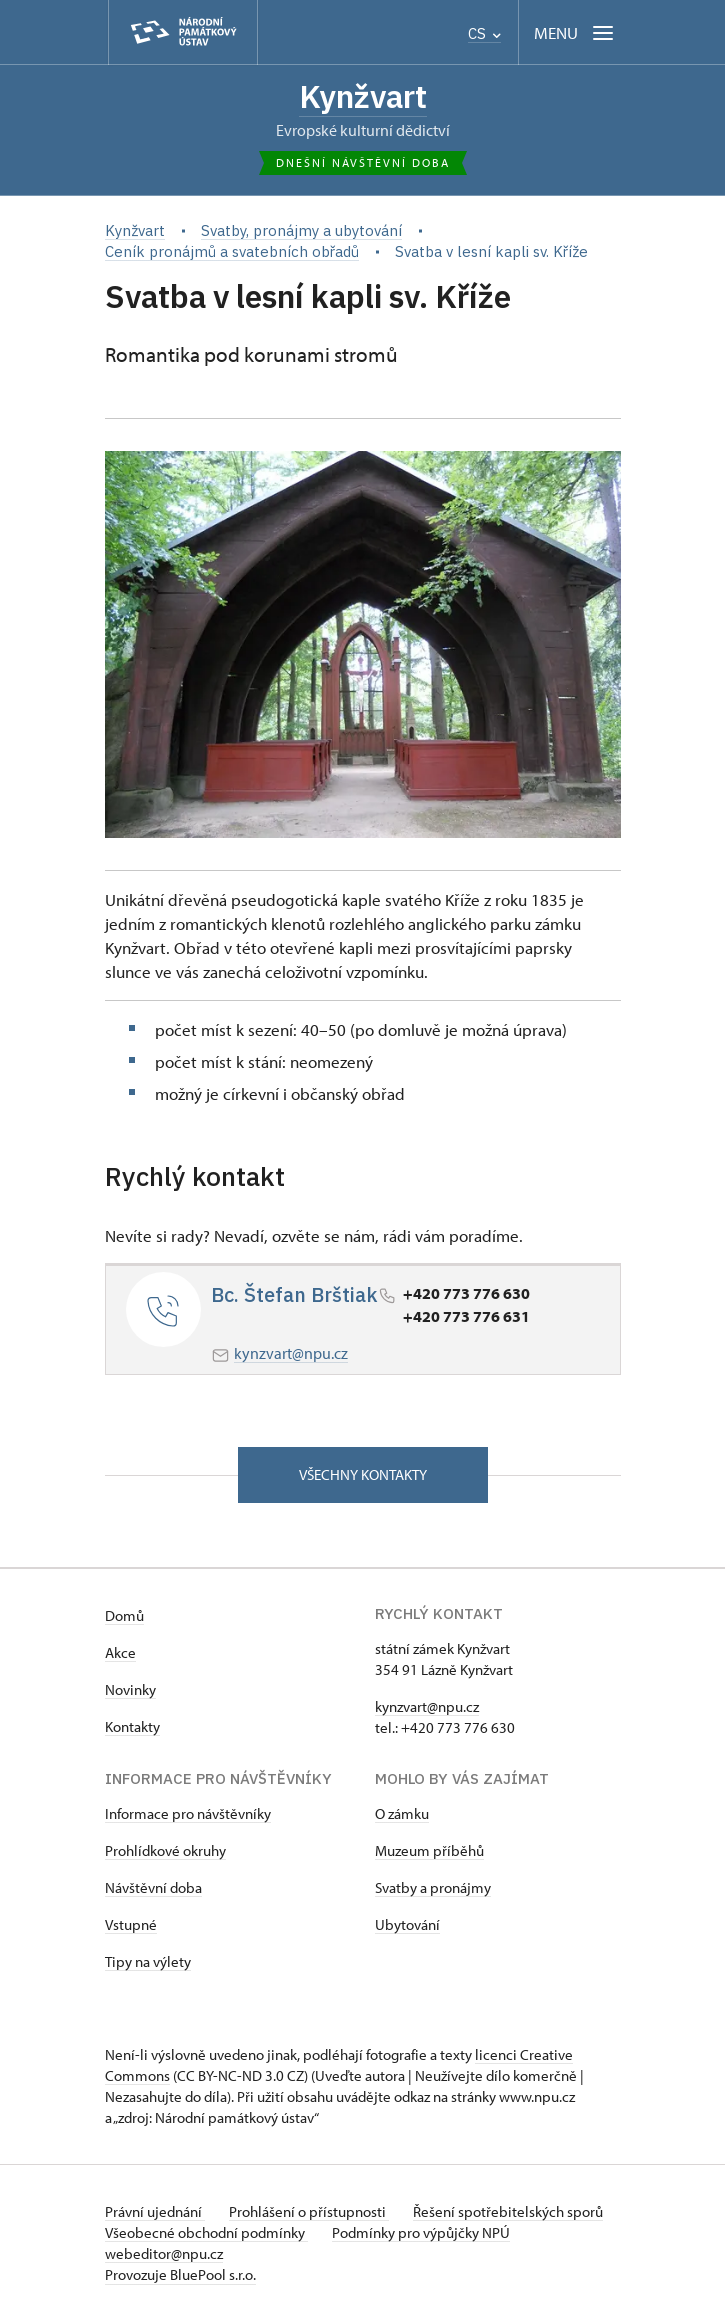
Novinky (130, 1689)
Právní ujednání (155, 2211)
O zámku (402, 1813)
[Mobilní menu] (575, 32)
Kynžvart (363, 96)
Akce (120, 1652)
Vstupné (131, 1924)
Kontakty (132, 1726)
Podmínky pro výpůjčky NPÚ (421, 2232)
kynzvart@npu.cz (291, 1353)
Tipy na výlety (148, 1961)
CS (484, 33)
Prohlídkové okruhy (165, 1850)
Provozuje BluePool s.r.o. (180, 2274)
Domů (124, 1615)
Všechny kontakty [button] (363, 1474)
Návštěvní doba (153, 1887)
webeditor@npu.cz (164, 2253)
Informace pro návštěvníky (188, 1813)
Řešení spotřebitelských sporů (508, 2211)
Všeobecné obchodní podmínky (206, 2232)
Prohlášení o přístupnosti (309, 2211)
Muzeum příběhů (429, 1850)
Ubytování (407, 1924)
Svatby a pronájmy (433, 1887)
